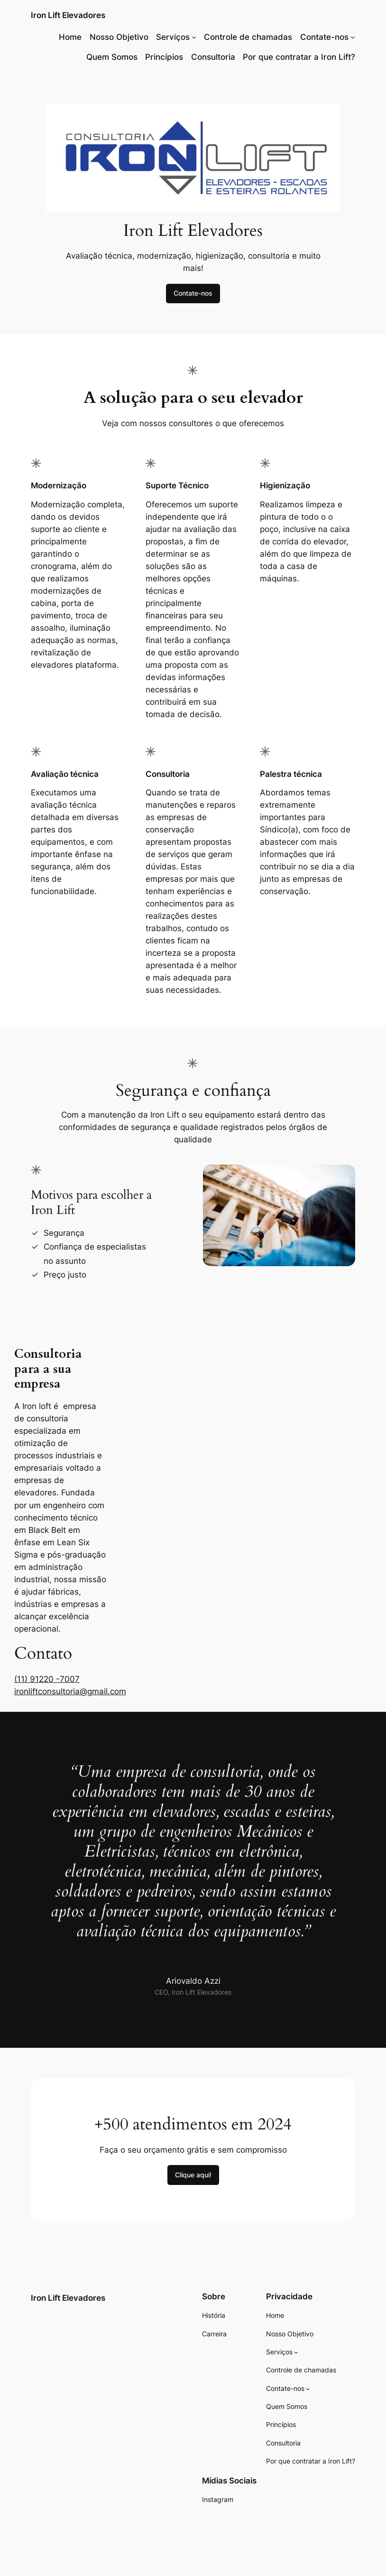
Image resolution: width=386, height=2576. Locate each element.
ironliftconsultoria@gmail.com (70, 1691)
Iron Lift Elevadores (68, 15)
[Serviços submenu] (194, 37)
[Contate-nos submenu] (352, 37)
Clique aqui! (193, 2175)
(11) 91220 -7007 (47, 1679)
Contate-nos (193, 293)
